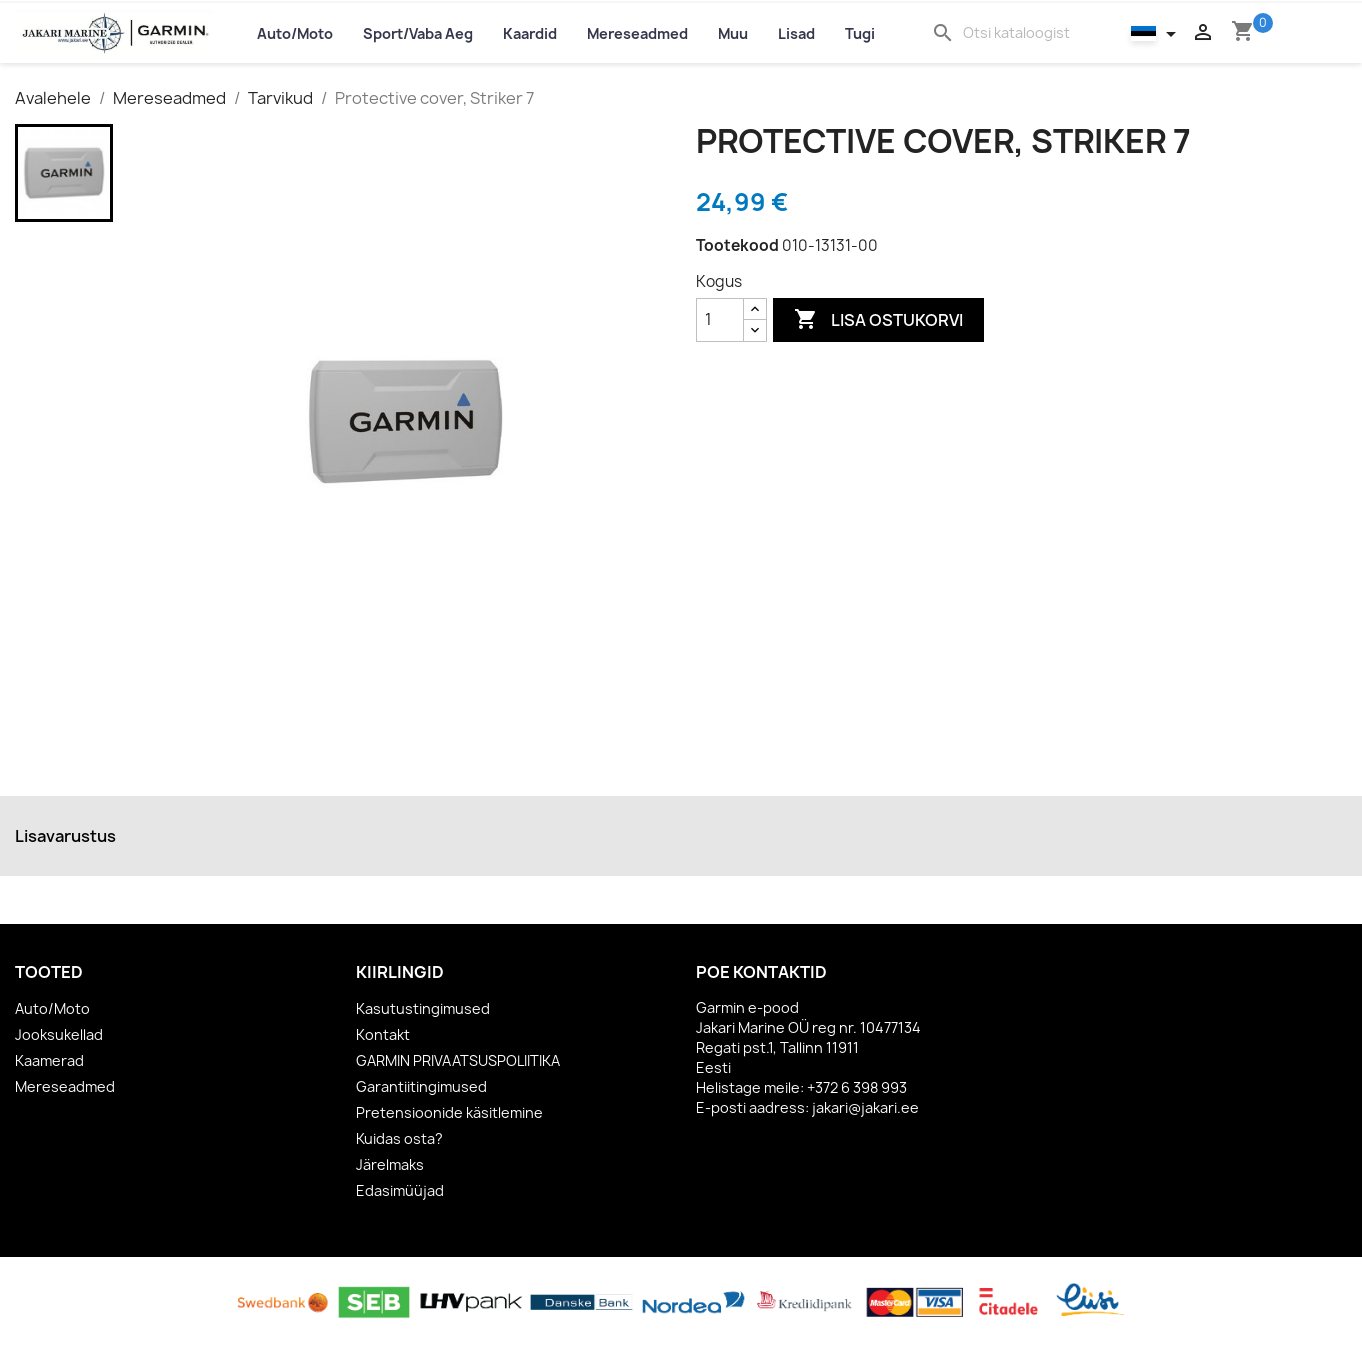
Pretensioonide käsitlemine (449, 1112)
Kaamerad (49, 1060)
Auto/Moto (52, 1008)
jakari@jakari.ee (865, 1107)
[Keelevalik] (1157, 32)
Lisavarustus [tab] (65, 836)
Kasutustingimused (423, 1008)
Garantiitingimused (421, 1086)
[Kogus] (720, 320)
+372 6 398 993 (857, 1087)
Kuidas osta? (399, 1138)
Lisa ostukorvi (878, 320)
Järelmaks (390, 1164)
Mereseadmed (65, 1086)
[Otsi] (1027, 33)
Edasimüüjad (400, 1190)
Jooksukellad (59, 1034)
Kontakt (383, 1034)
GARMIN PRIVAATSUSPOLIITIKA (458, 1060)
